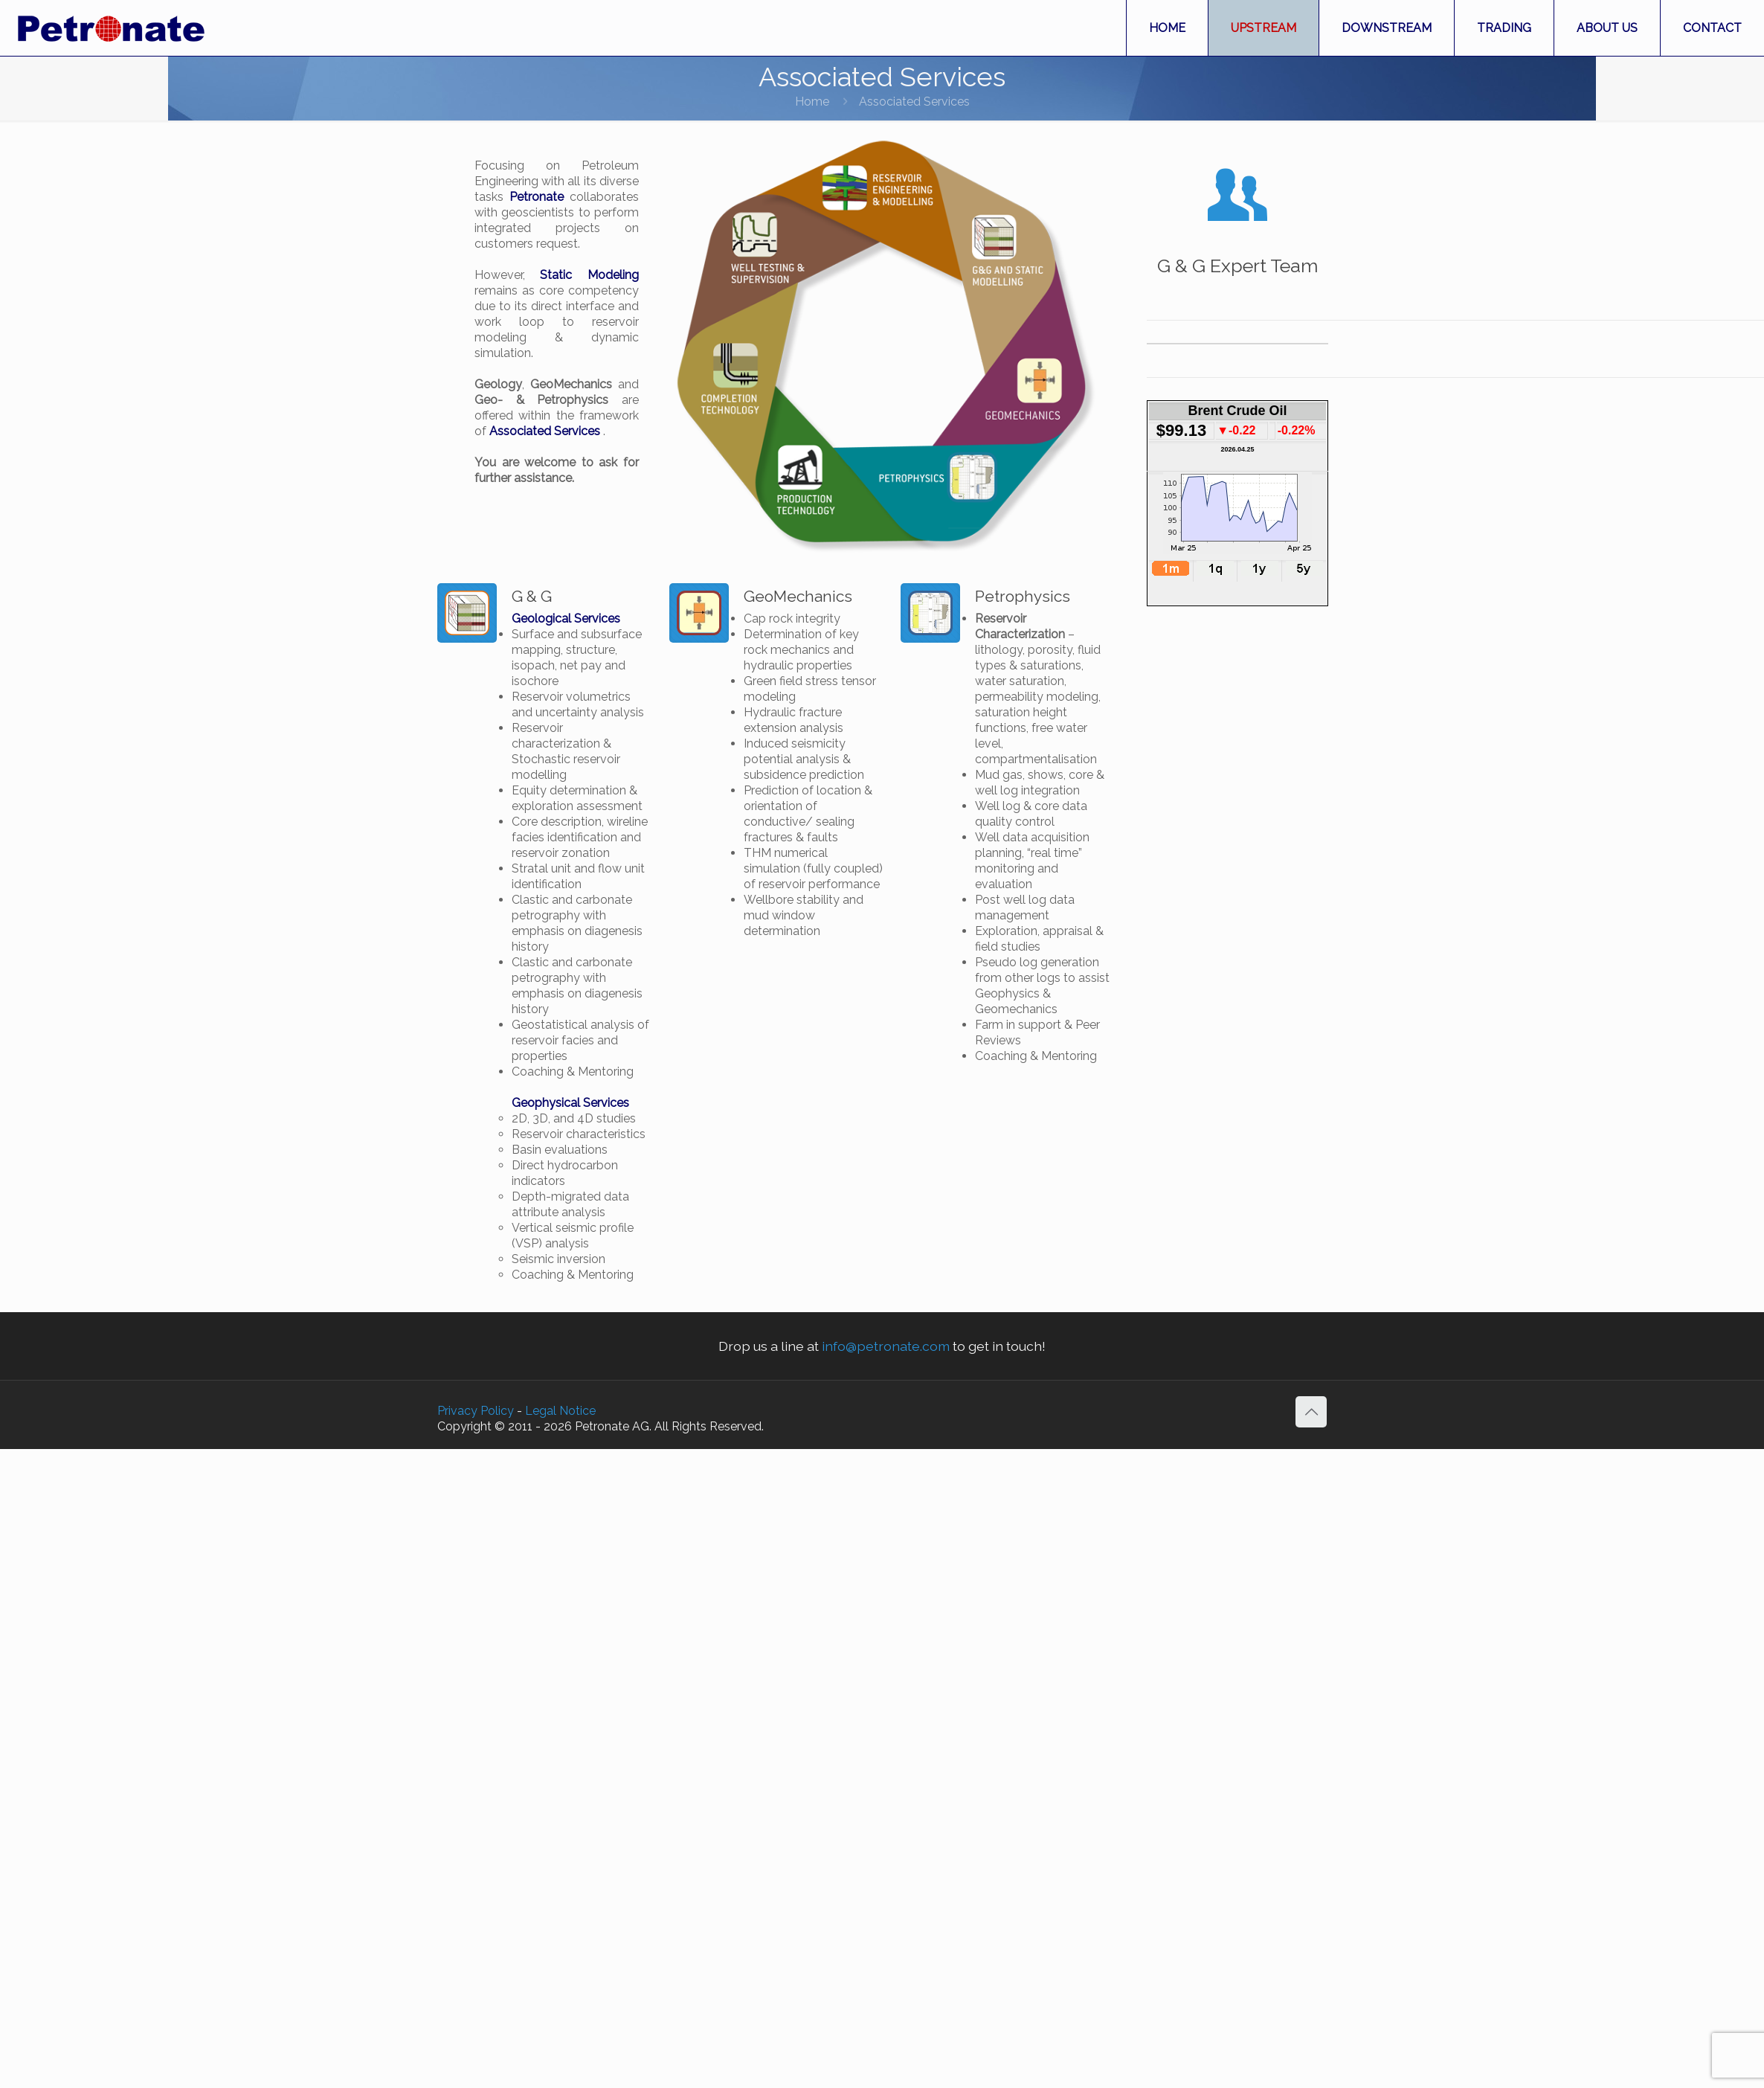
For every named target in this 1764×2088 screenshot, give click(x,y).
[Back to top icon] (1311, 1411)
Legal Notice (560, 1411)
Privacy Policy (475, 1411)
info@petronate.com (886, 1346)
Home (812, 101)
